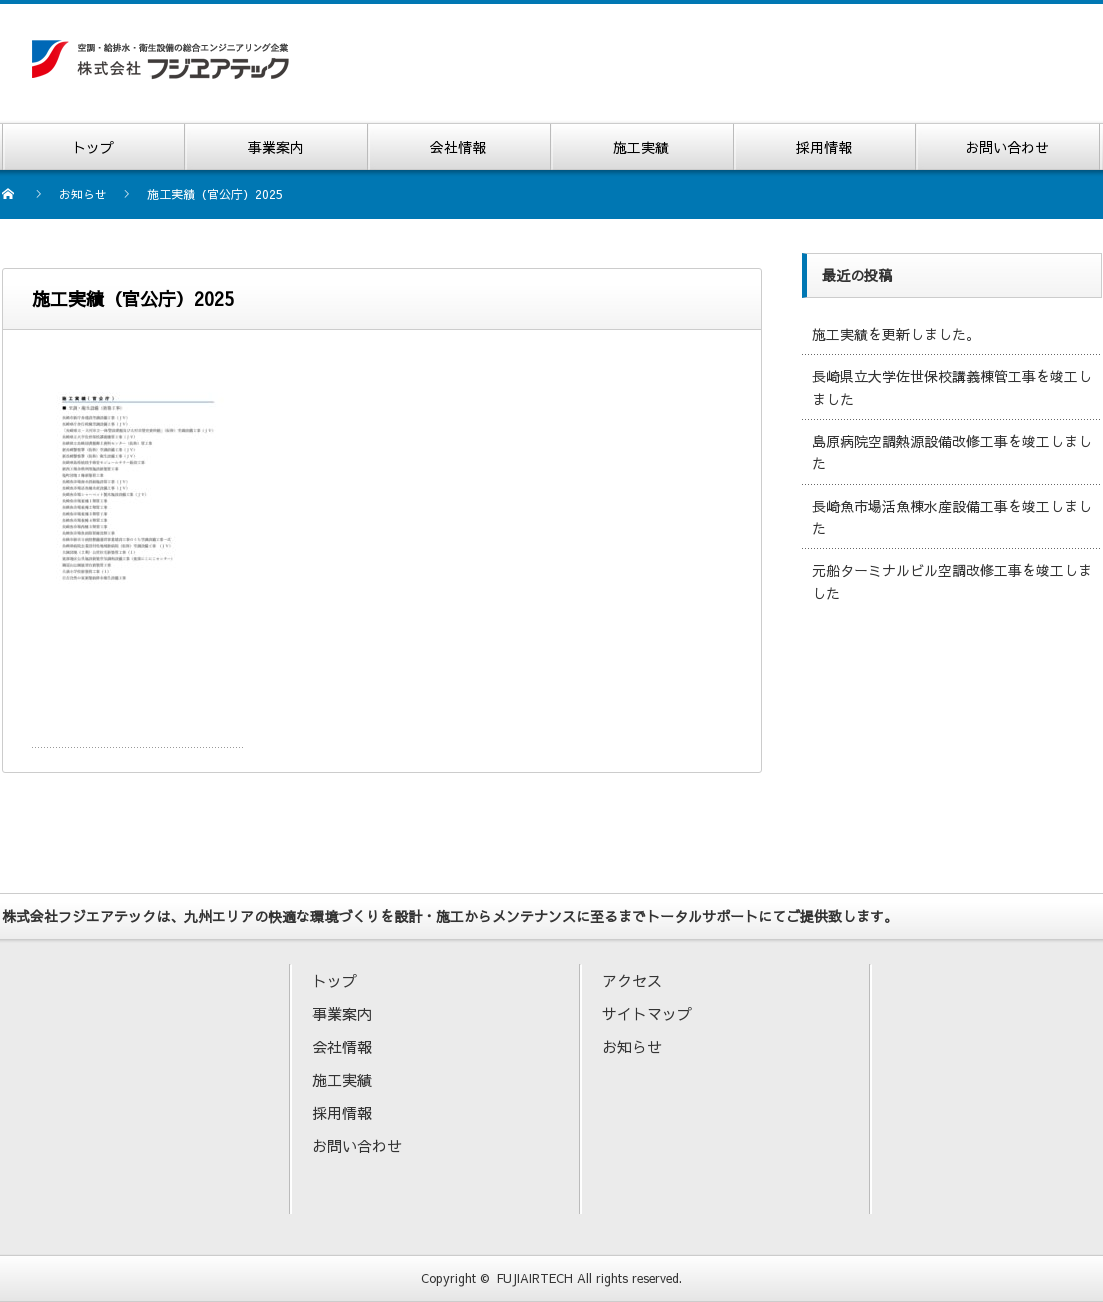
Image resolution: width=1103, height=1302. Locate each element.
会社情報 (342, 1046)
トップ (334, 980)
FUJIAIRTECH (535, 1278)
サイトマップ (647, 1013)
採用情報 (342, 1112)
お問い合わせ (357, 1145)
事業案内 (342, 1013)
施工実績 (342, 1079)
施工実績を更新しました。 (896, 334)
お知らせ (632, 1046)
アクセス (632, 980)
